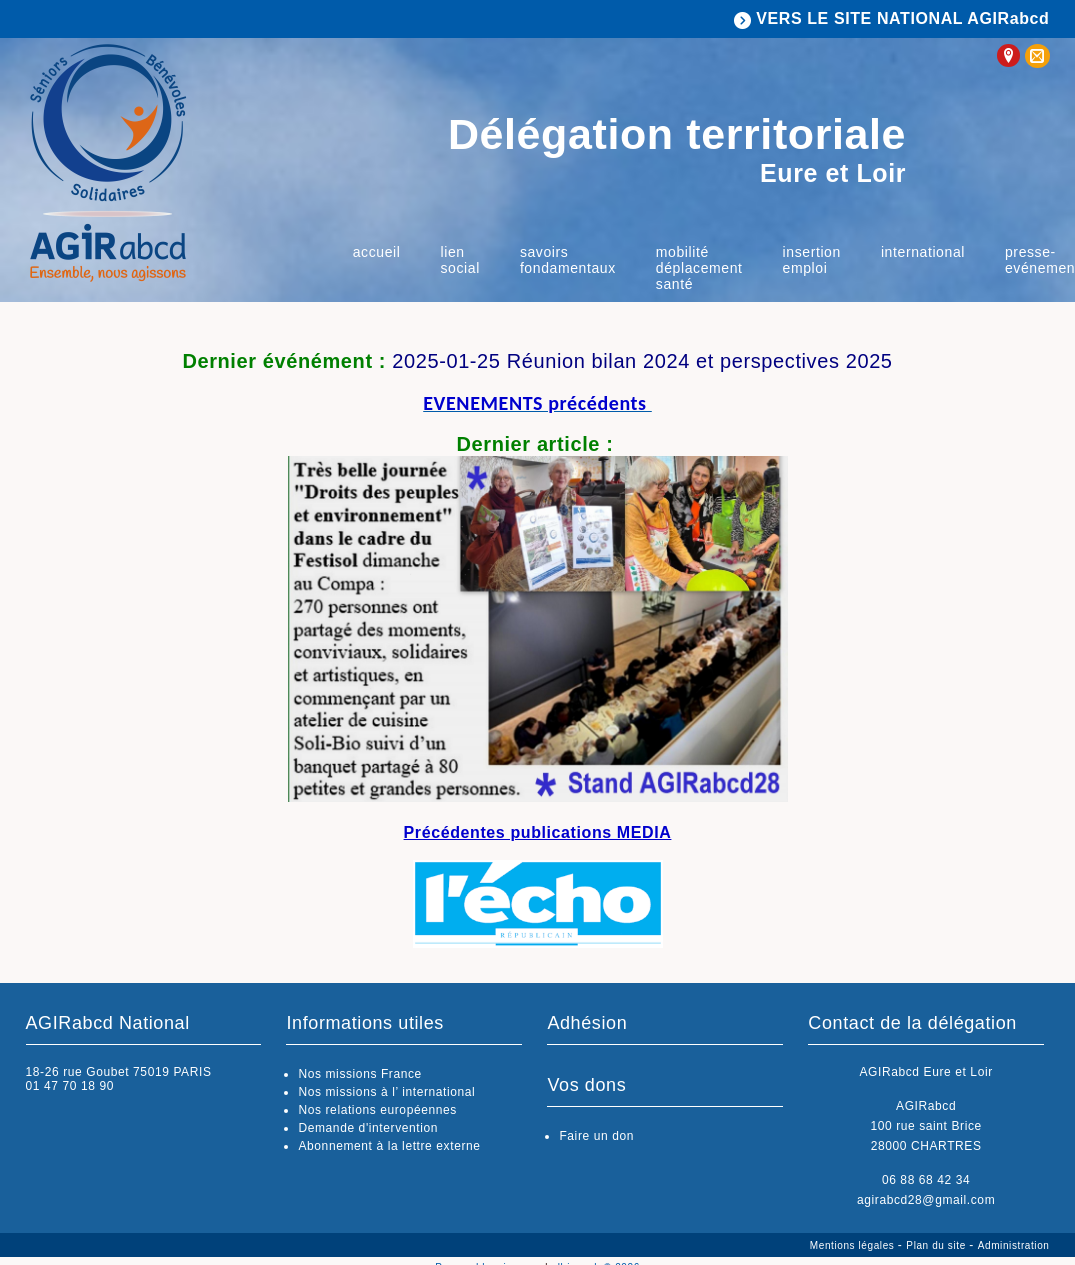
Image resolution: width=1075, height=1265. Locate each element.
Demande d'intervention (368, 1128)
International (923, 252)
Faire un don (596, 1136)
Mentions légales (854, 1245)
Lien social (459, 260)
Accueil (377, 252)
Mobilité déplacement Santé (699, 268)
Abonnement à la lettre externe (389, 1146)
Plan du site (937, 1245)
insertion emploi (812, 260)
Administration (1014, 1245)
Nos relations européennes (377, 1110)
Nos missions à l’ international (386, 1092)
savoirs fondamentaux (568, 260)
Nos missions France (359, 1074)
